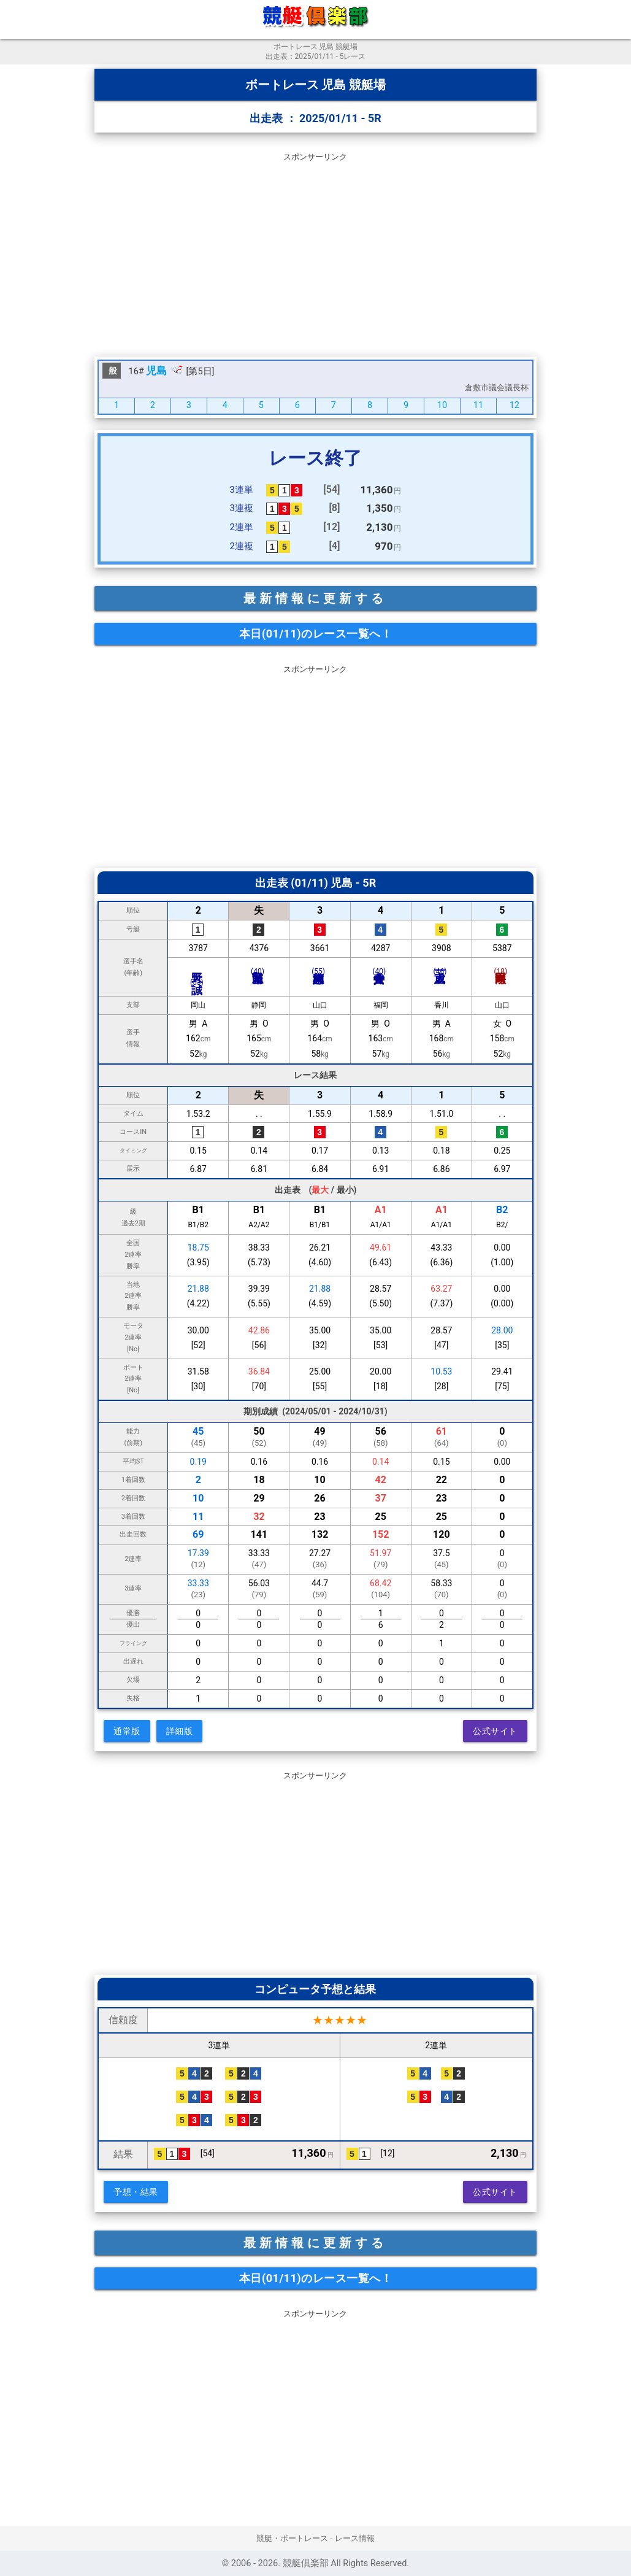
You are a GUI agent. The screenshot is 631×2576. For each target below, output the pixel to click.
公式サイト (495, 1731)
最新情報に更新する (315, 598)
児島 (156, 370)
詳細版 (179, 1731)
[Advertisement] (315, 252)
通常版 (126, 1731)
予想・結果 (135, 2192)
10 (442, 405)
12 (514, 405)
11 (478, 405)
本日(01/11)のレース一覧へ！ (315, 633)
